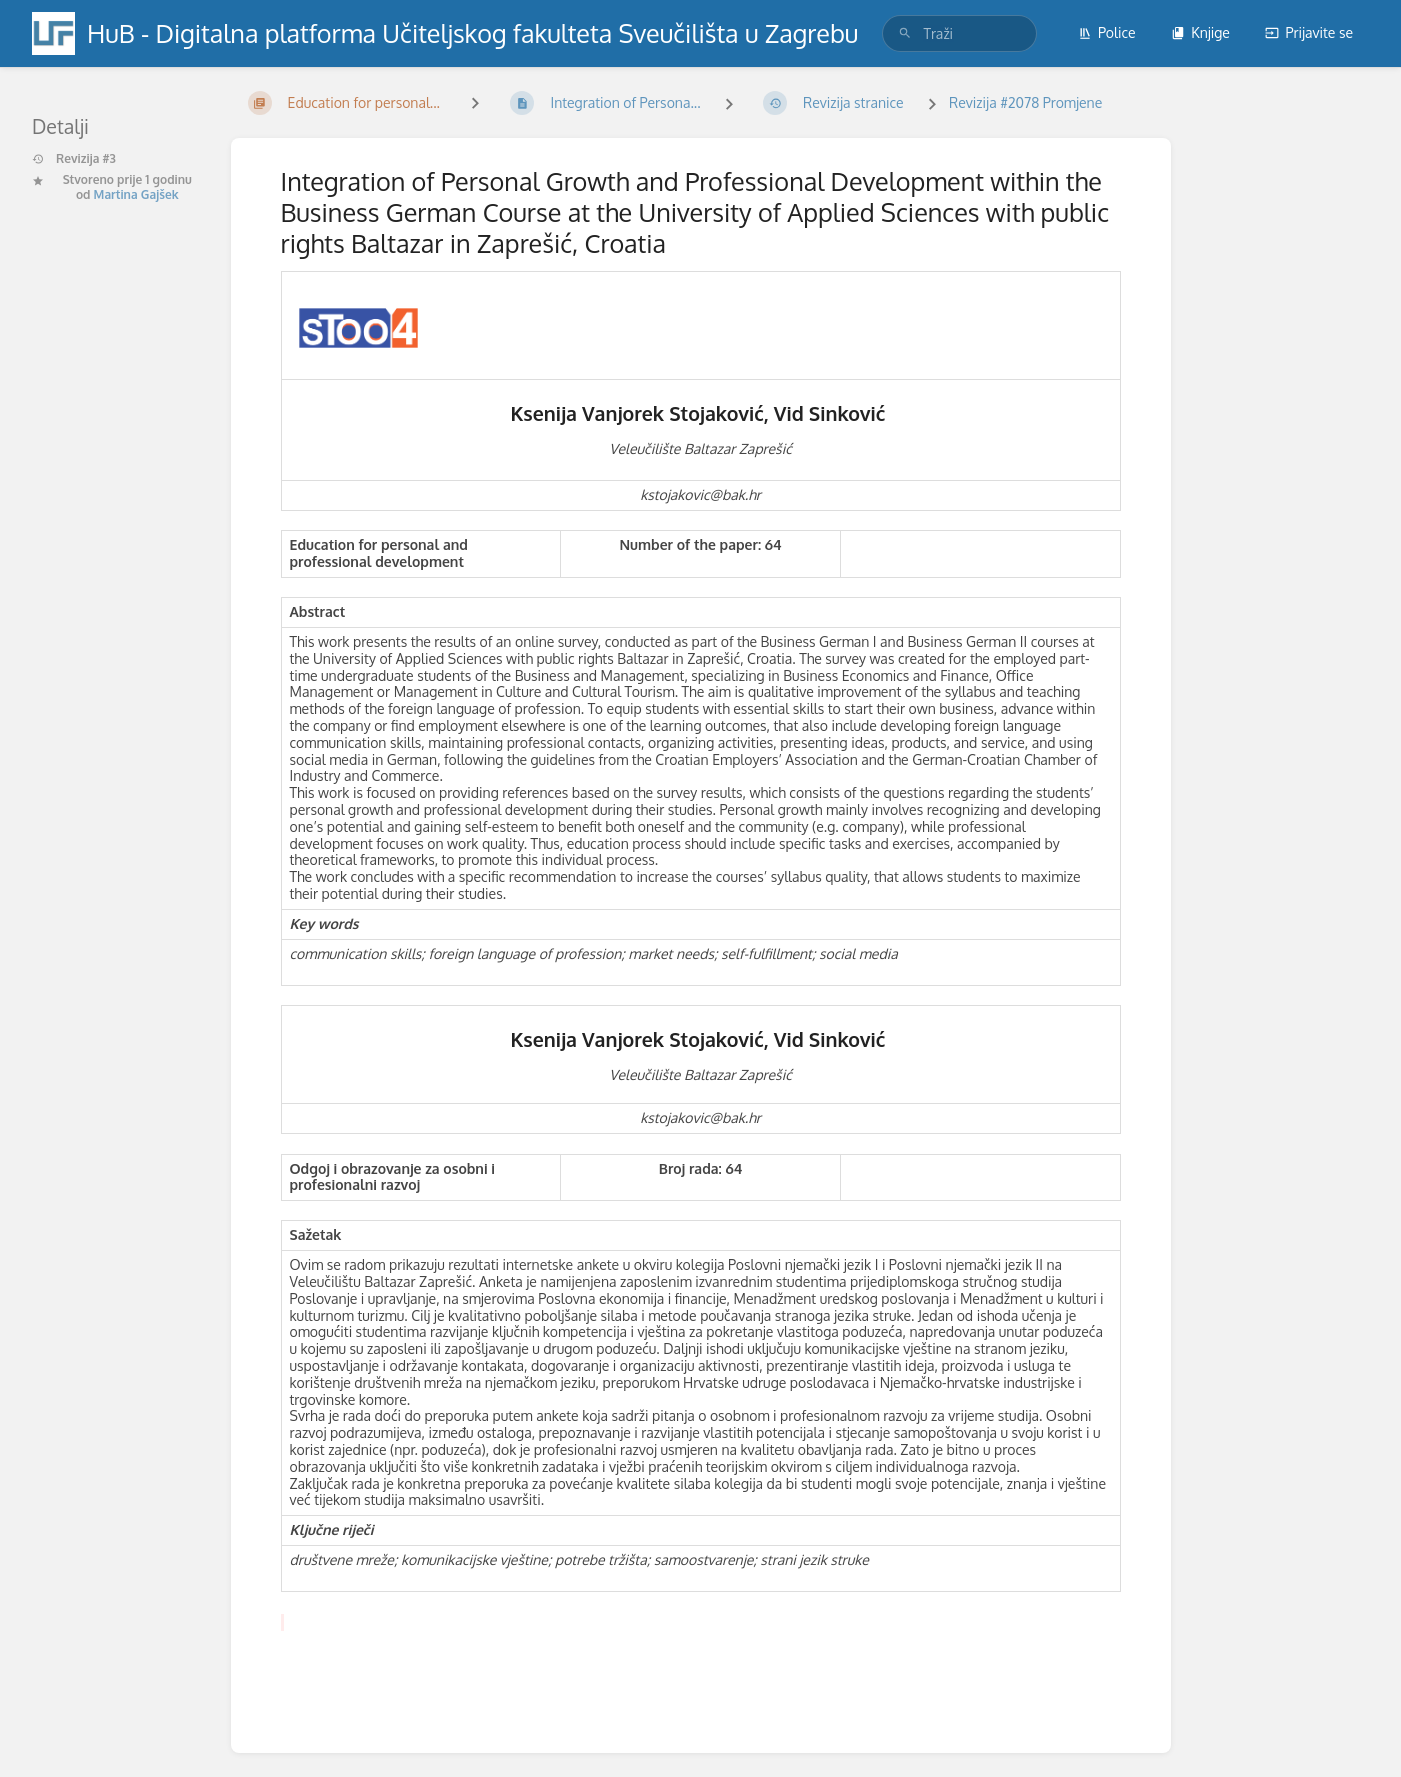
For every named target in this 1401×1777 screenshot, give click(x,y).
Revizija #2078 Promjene (1025, 102)
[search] (959, 33)
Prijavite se (1309, 32)
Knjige (1200, 32)
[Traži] (905, 33)
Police (1107, 32)
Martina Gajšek (136, 194)
